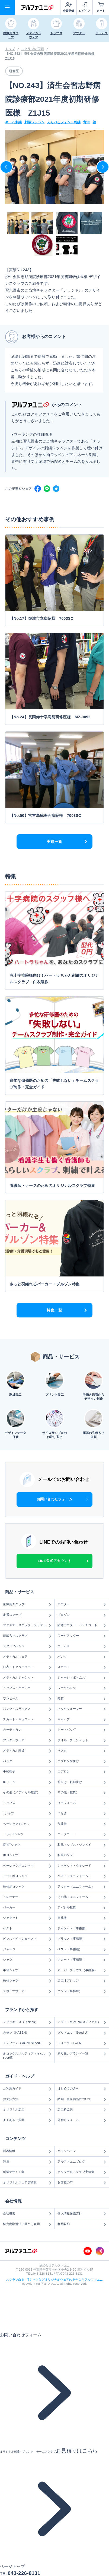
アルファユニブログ (81, 2162)
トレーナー (27, 1897)
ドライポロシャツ (27, 1876)
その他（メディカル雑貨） (27, 1792)
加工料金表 (81, 2110)
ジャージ (27, 1949)
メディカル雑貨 (27, 1751)
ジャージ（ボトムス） (81, 1678)
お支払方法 (27, 2099)
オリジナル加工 (27, 2110)
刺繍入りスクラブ (27, 1636)
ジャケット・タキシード (81, 1866)
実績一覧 (54, 841)
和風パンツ (81, 1855)
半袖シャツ (27, 1970)
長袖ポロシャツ (27, 1887)
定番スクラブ (27, 1615)
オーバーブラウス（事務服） (81, 1970)
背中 (86, 122)
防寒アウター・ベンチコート (81, 1625)
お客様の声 (81, 2183)
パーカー (27, 1908)
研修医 (14, 71)
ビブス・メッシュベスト (27, 1939)
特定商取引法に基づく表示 (27, 2224)
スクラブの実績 (32, 49)
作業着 (81, 1824)
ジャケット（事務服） (81, 1928)
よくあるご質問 (27, 2120)
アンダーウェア (27, 1740)
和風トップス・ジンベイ (81, 1845)
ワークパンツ (81, 1688)
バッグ (27, 1761)
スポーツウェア (27, 1991)
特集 (27, 2162)
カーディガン (27, 1730)
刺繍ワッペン (34, 122)
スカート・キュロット (27, 1719)
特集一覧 (54, 1310)
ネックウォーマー (81, 1709)
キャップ (81, 1719)
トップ (10, 49)
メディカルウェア (27, 1657)
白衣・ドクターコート (27, 1667)
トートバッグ (81, 1730)
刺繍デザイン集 (27, 2172)
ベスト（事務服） (81, 1949)
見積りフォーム (81, 2120)
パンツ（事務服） (81, 1991)
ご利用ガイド (27, 2089)
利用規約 (81, 2224)
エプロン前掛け (81, 1761)
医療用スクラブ (27, 1604)
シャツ (27, 1960)
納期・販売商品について (81, 2099)
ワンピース (27, 1699)
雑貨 (81, 1699)
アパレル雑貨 (81, 1908)
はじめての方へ (81, 2089)
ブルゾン (81, 1615)
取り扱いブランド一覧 (81, 2054)
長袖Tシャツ (27, 1845)
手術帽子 (27, 1772)
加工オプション (81, 1981)
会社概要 (27, 2213)
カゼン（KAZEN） (27, 2033)
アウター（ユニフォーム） (81, 1887)
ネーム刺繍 (13, 122)
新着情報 (27, 2151)
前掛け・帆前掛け (81, 1782)
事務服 (81, 1918)
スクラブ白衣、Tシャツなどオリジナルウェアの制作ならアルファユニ (54, 2279)
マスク (81, 1751)
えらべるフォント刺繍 (64, 122)
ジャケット (27, 1918)
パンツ (81, 1657)
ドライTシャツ (27, 1834)
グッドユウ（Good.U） (81, 2033)
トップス (27, 1803)
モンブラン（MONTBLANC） (27, 2043)
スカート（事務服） (81, 1960)
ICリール (27, 1782)
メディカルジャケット (27, 1678)
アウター (81, 1604)
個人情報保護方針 (81, 2213)
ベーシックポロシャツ (27, 1866)
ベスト (27, 1928)
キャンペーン (81, 2151)
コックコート (81, 1834)
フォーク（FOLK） (81, 2043)
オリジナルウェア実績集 (27, 2183)
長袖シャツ (27, 1981)
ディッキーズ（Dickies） (27, 2022)
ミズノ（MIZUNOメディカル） (81, 2022)
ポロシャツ (27, 1855)
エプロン (81, 1772)
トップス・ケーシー (27, 1688)
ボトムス (81, 1646)
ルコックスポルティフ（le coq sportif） (27, 2055)
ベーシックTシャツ (27, 1824)
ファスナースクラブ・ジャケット (27, 1625)
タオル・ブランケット (81, 1740)
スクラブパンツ (27, 1646)
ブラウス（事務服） (81, 1939)
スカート (81, 1667)
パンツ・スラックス (27, 1709)
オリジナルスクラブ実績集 (81, 2172)
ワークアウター (81, 1636)
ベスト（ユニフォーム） (81, 1876)
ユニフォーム (81, 1803)
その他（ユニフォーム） (81, 1897)
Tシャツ (27, 1813)
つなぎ (81, 1813)
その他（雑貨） (81, 1792)
